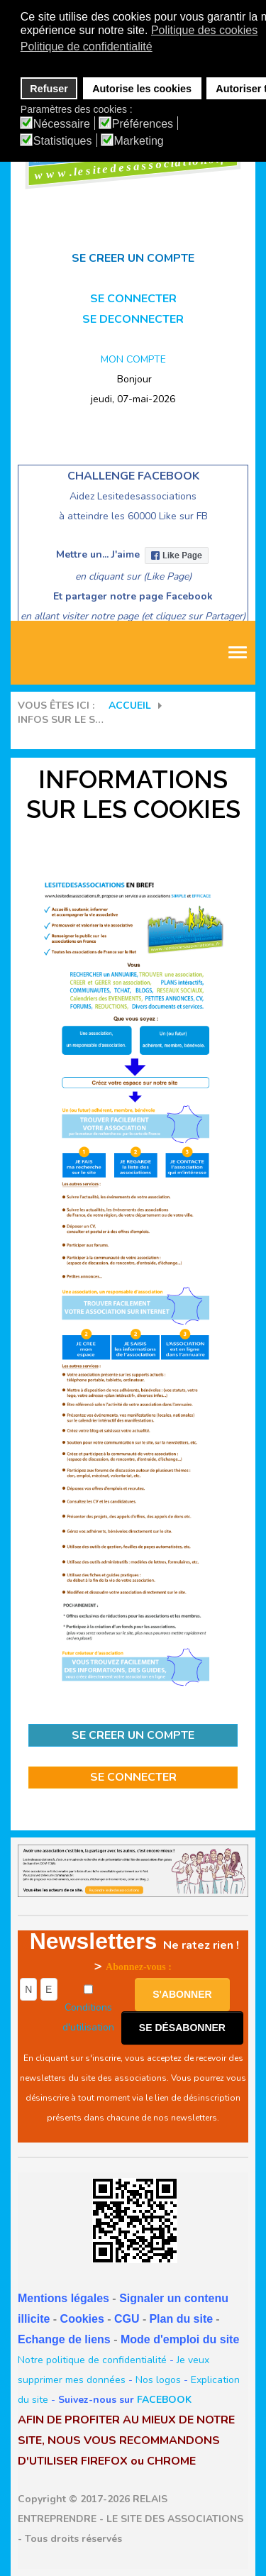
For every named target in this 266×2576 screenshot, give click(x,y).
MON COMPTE (133, 359)
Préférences (142, 124)
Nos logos (158, 2380)
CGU (127, 2319)
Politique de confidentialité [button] (87, 46)
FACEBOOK (164, 2399)
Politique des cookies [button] (204, 30)
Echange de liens (64, 2339)
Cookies (82, 2319)
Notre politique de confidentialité (92, 2360)
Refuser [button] (49, 88)
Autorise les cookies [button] (142, 88)
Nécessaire (61, 124)
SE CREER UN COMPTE (133, 1735)
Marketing (139, 141)
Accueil (130, 705)
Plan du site (181, 2319)
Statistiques (62, 141)
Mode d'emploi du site (180, 2339)
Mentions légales (63, 2298)
